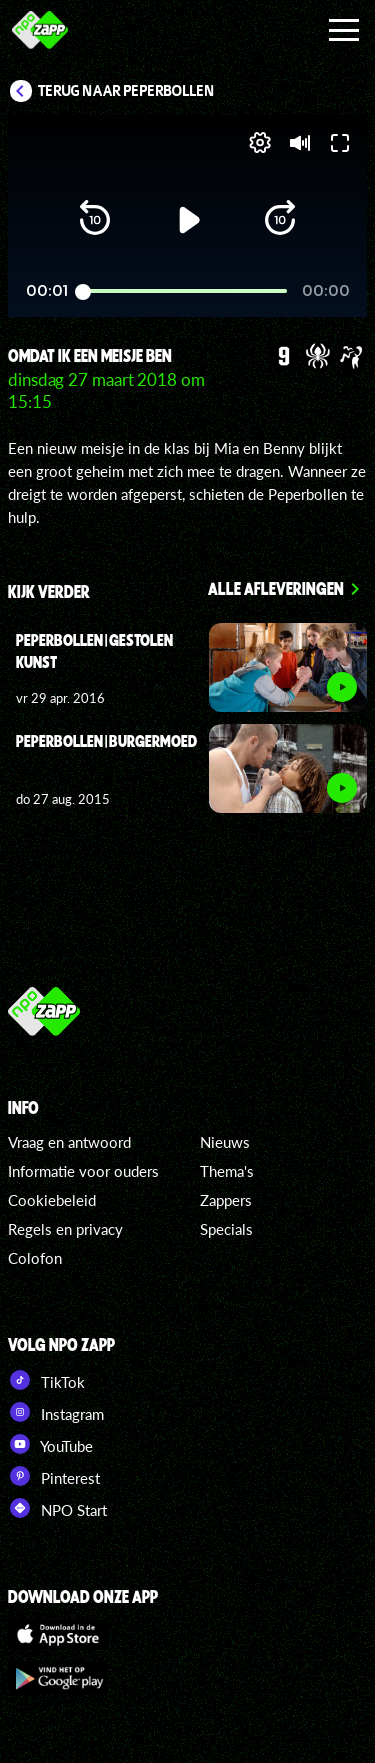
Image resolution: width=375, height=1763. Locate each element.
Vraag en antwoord (69, 1142)
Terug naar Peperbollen (126, 91)
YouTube (50, 1444)
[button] (95, 220)
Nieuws (225, 1142)
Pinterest (54, 1476)
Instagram (56, 1412)
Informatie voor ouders (83, 1171)
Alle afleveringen (276, 588)
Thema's (227, 1171)
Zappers (226, 1200)
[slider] (185, 291)
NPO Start (57, 1508)
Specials (226, 1229)
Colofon (35, 1258)
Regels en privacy (65, 1229)
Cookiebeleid (52, 1200)
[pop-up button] (260, 143)
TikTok (46, 1380)
